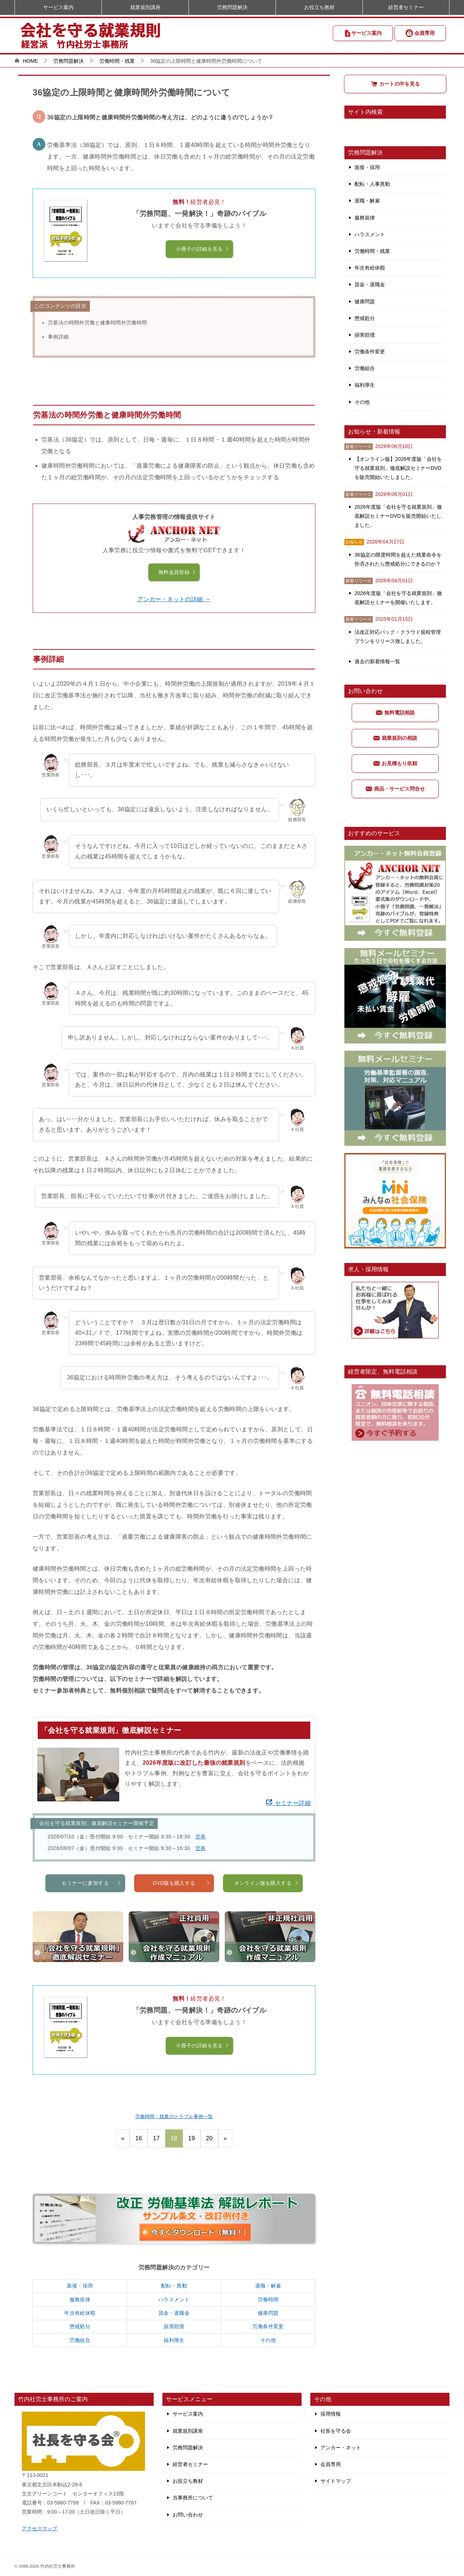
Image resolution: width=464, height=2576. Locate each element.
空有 (200, 1836)
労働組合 (80, 2340)
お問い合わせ (188, 2515)
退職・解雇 (268, 2286)
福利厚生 (174, 2340)
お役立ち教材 (319, 7)
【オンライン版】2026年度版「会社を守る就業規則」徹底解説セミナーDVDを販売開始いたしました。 (398, 468)
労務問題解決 (232, 7)
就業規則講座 (145, 7)
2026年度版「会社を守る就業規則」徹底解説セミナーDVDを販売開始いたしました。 (398, 516)
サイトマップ (335, 2481)
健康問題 (268, 2313)
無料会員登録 (177, 572)
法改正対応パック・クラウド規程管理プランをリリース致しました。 (398, 636)
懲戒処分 (80, 2326)
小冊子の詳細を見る (202, 249)
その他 (268, 2340)
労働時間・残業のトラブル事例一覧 (174, 2116)
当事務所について (193, 2498)
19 (191, 2138)
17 (156, 2138)
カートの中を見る (395, 84)
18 (174, 2138)
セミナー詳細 (288, 1803)
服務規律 (80, 2299)
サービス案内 (363, 33)
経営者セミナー (406, 7)
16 (138, 2138)
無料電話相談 (395, 713)
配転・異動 (174, 2286)
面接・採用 (80, 2286)
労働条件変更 (267, 2326)
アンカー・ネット (340, 2447)
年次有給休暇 (79, 2313)
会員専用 (420, 33)
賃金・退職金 (174, 2313)
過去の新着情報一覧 (377, 661)
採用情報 (330, 2414)
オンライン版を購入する (266, 1918)
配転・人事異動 (372, 184)
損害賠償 (174, 2326)
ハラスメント (174, 2299)
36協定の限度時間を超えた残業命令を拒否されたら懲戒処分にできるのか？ (398, 559)
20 (209, 2138)
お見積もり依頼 (395, 763)
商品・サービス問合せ (395, 789)
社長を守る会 (335, 2431)
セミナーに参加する (91, 1918)
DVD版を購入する (181, 1918)
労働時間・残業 (372, 251)
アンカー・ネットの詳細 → (174, 599)
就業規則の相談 (395, 738)
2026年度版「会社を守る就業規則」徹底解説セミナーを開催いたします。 (398, 597)
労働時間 (268, 2299)
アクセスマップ (39, 2528)
